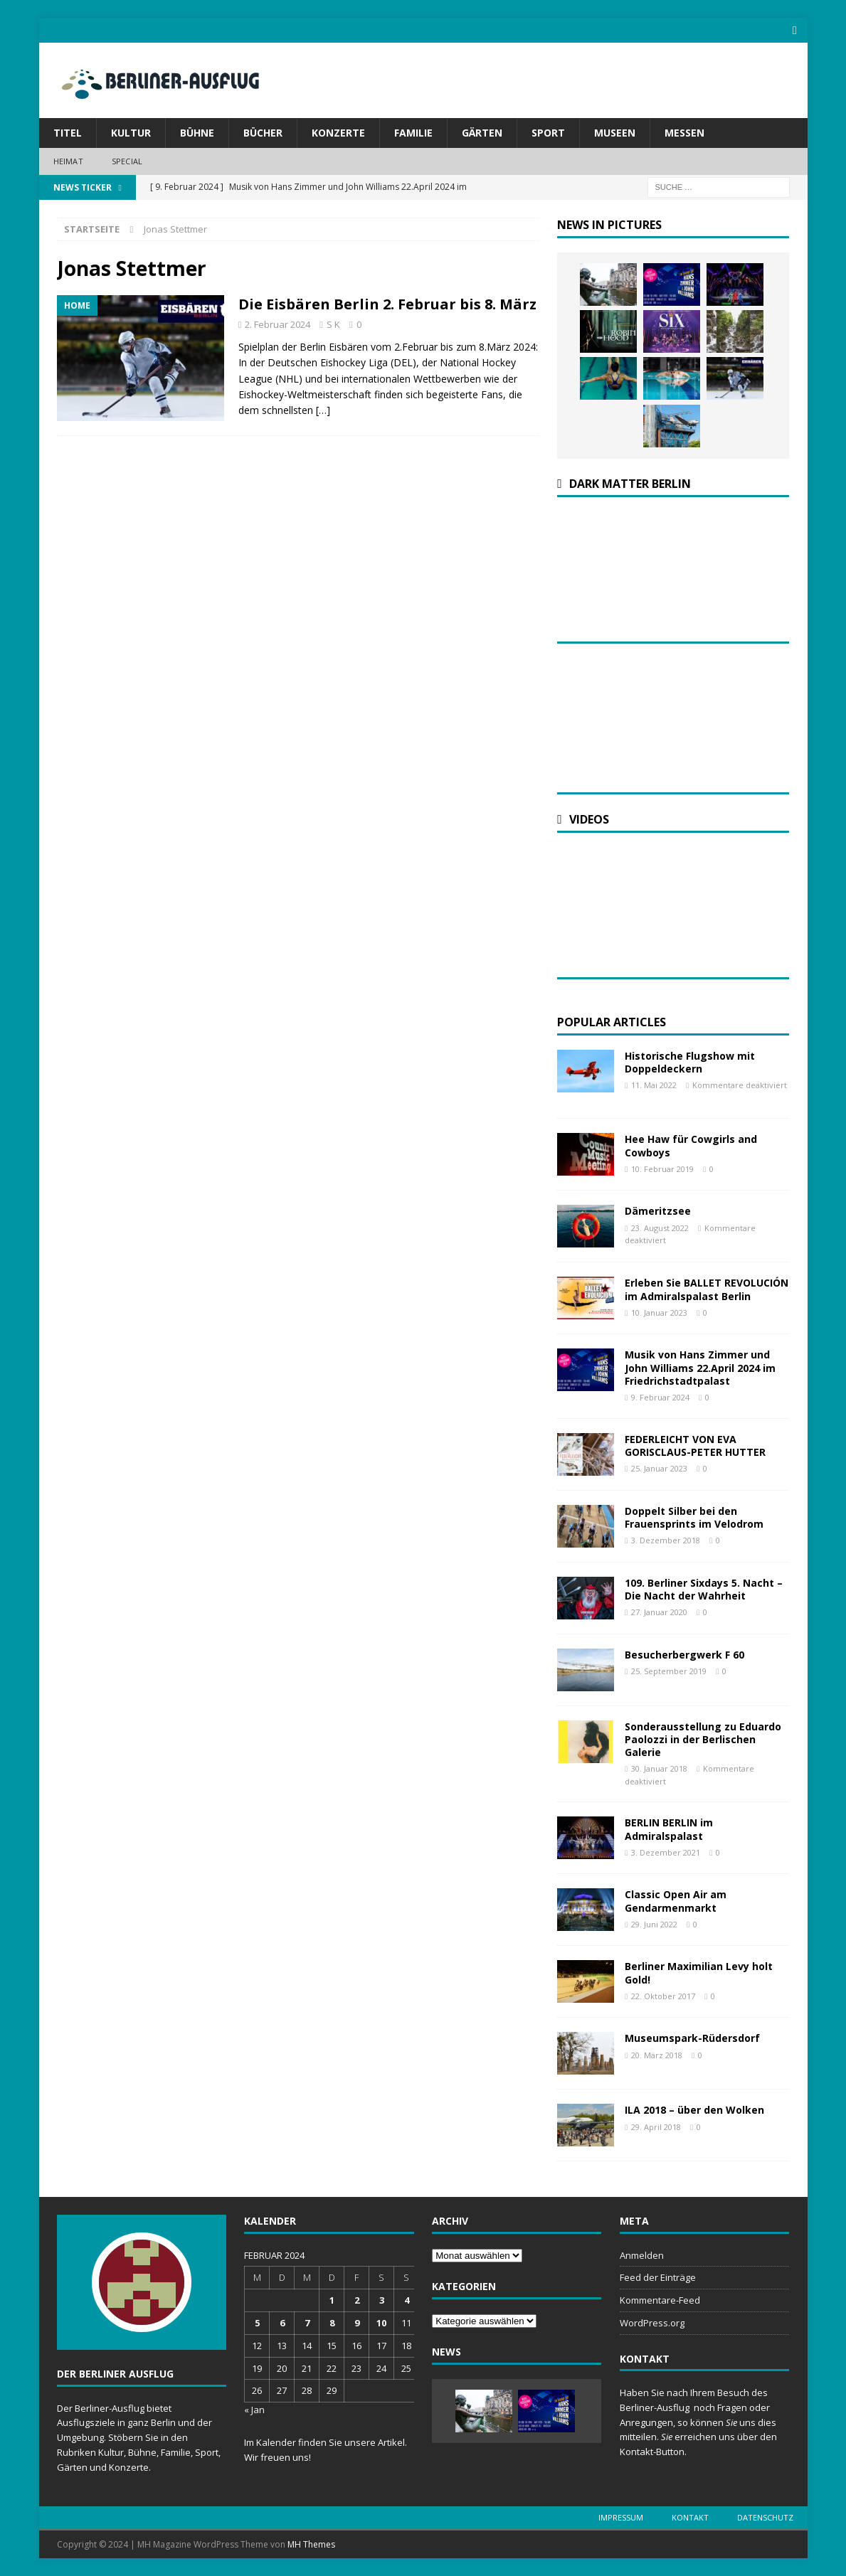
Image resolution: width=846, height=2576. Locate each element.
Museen (614, 132)
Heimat (68, 161)
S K (333, 324)
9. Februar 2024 (660, 1397)
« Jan (254, 2409)
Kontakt (690, 2516)
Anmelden (642, 2254)
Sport (548, 132)
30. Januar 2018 (659, 1768)
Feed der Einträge (658, 2277)
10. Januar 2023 (659, 1312)
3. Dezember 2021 (665, 1852)
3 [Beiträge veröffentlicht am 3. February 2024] (381, 2300)
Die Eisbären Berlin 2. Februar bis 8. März (387, 304)
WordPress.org (652, 2322)
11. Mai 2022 (654, 1085)
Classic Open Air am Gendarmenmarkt (675, 1901)
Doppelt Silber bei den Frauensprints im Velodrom (694, 1516)
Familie (413, 132)
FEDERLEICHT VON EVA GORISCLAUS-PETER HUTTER (695, 1445)
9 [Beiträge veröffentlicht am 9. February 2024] (356, 2322)
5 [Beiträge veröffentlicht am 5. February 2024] (257, 2322)
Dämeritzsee (658, 1211)
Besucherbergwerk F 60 (684, 1654)
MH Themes (311, 2544)
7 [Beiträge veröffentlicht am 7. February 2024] (307, 2322)
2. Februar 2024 (277, 324)
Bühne (197, 132)
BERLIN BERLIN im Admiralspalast (669, 1829)
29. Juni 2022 (654, 1924)
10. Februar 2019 (662, 1169)
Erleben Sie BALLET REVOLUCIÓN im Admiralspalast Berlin (706, 1289)
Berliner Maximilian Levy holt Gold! (699, 1972)
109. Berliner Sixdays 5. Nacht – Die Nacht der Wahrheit (704, 1588)
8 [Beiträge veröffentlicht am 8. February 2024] (331, 2322)
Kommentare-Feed (660, 2300)
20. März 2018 (656, 2054)
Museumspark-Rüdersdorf (692, 2038)
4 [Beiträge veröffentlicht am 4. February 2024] (406, 2300)
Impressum (620, 2516)
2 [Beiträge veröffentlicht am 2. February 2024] (356, 2300)
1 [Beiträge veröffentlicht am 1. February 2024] (331, 2300)
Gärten (482, 132)
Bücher (262, 132)
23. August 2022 (660, 1227)
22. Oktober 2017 (663, 1996)
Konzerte (338, 132)
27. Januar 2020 (659, 1612)
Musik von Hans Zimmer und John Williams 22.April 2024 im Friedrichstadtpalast (700, 1367)
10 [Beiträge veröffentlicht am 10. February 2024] (381, 2322)
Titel (67, 132)
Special (127, 161)
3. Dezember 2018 (665, 1540)
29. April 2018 (656, 2126)
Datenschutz (765, 2516)
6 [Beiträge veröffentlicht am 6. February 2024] (282, 2322)
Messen (684, 132)
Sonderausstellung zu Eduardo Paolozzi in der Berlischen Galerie (703, 1738)
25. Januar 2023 (659, 1468)
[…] (323, 410)
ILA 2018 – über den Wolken (694, 2110)
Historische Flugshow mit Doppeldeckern (690, 1062)
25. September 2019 (669, 1671)
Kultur (131, 132)
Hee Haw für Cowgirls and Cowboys (691, 1145)
